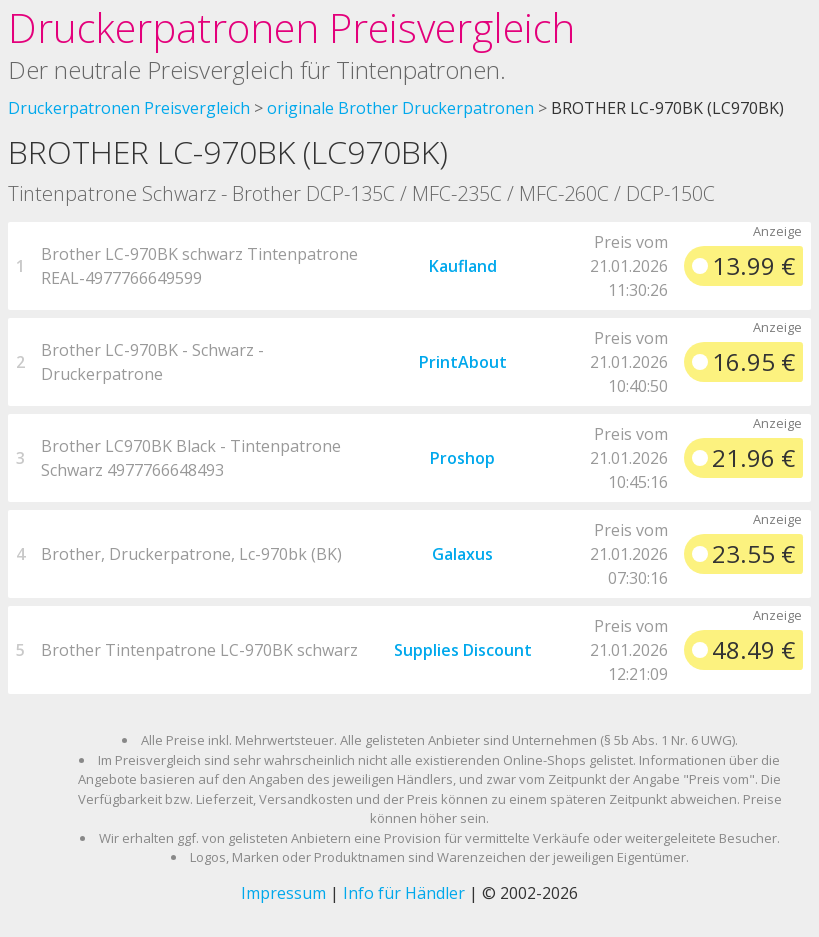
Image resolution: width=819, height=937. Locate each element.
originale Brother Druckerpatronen (400, 108)
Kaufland (463, 266)
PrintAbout (463, 362)
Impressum (283, 893)
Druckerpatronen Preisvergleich (291, 27)
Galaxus (462, 554)
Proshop (462, 458)
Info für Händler (404, 893)
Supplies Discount (463, 650)
